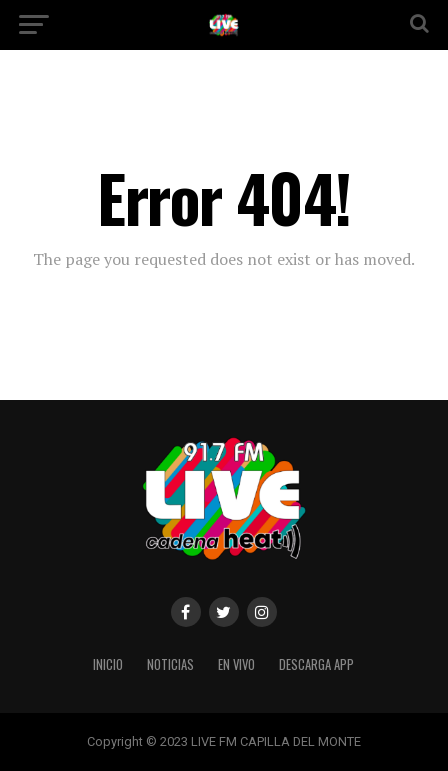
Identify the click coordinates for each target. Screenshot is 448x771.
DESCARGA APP (316, 664)
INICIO (108, 664)
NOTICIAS (170, 664)
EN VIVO (236, 664)
